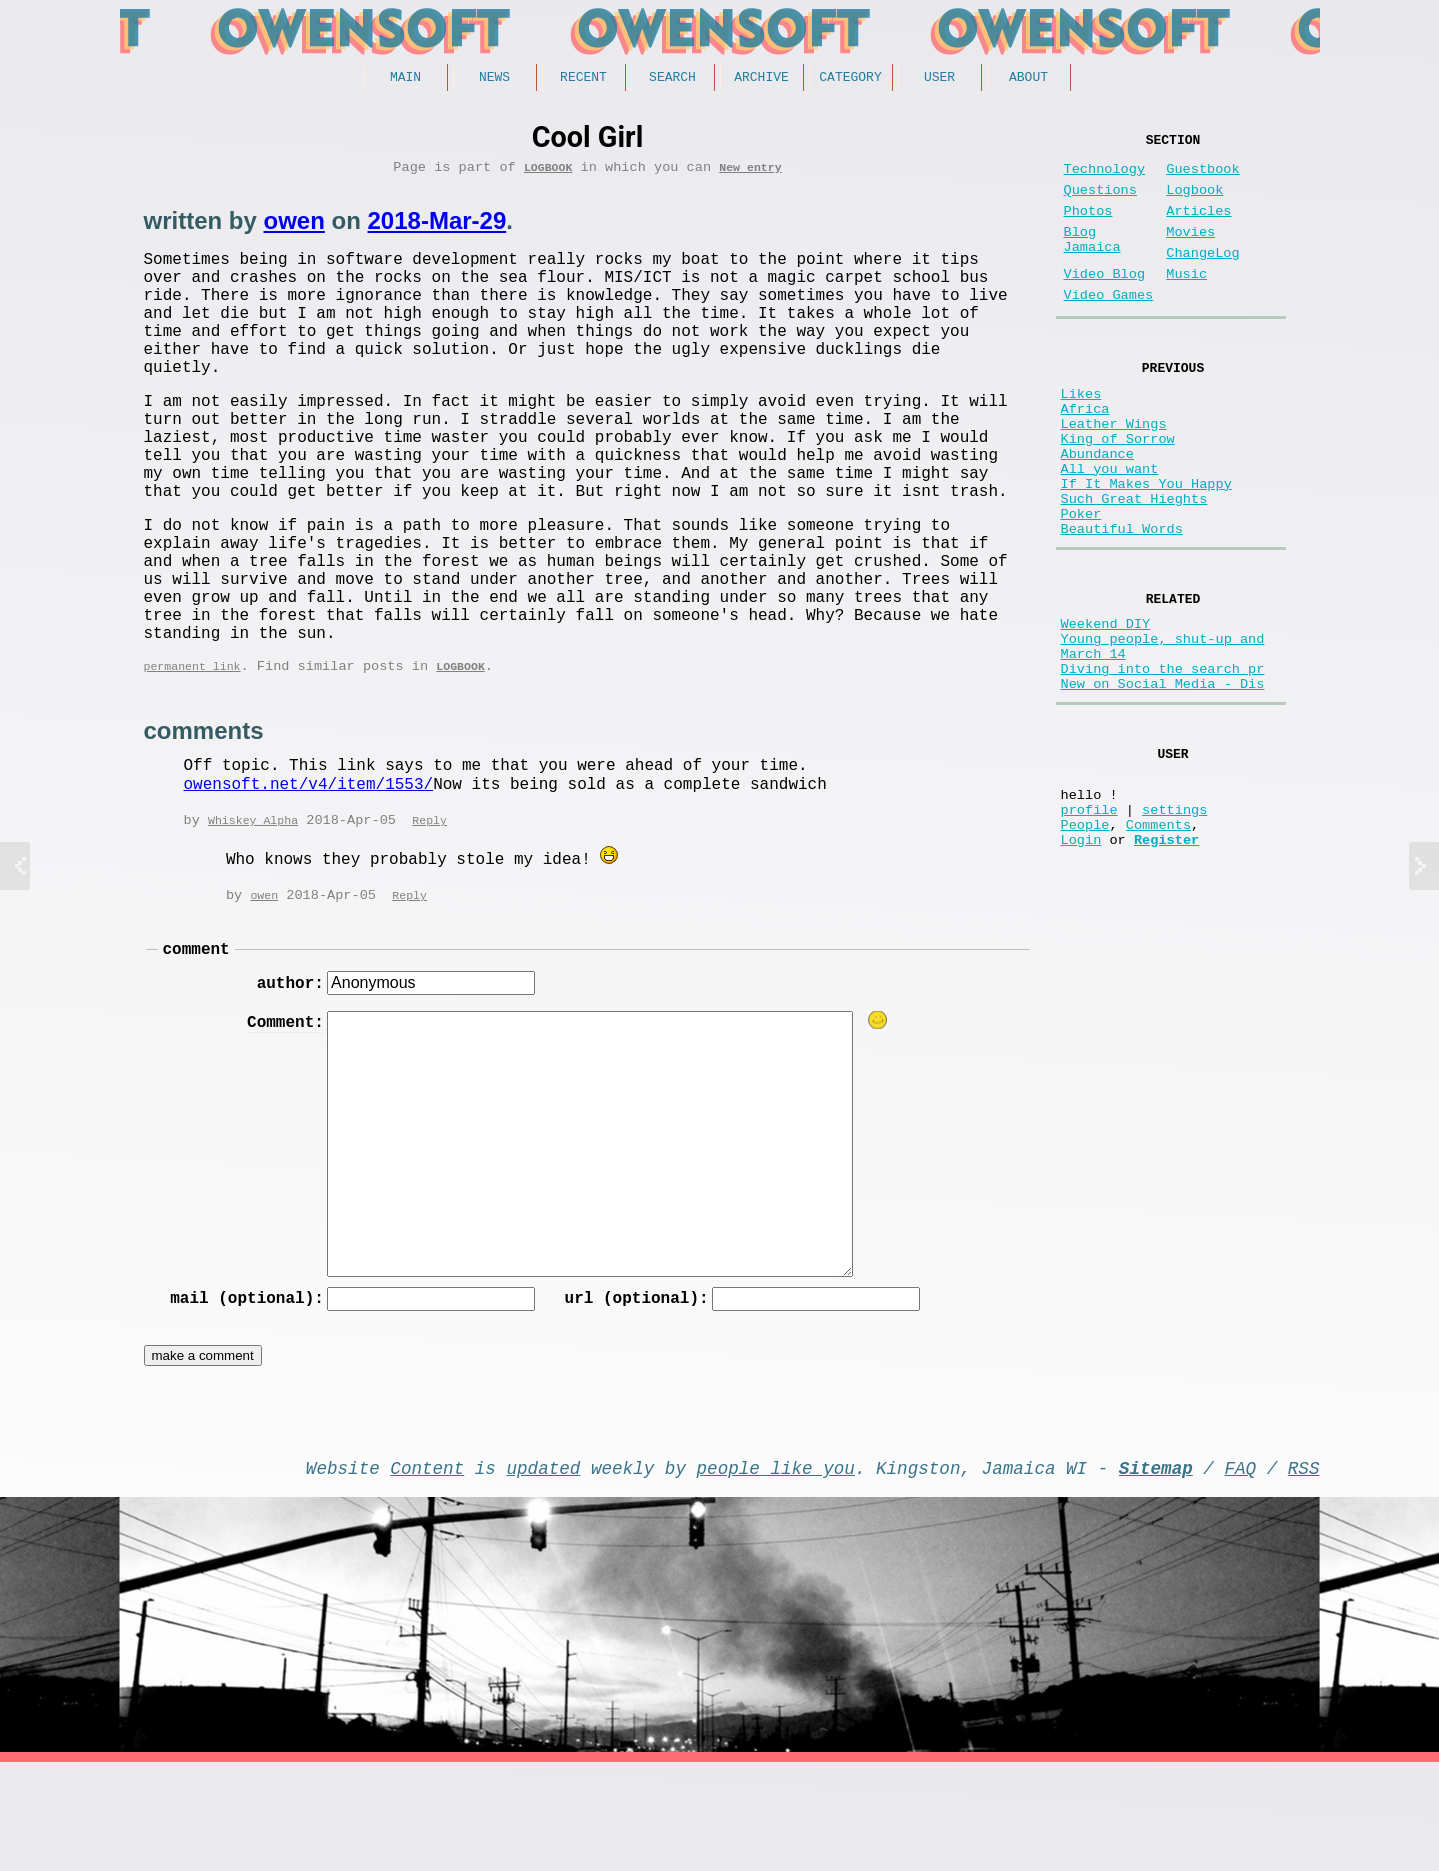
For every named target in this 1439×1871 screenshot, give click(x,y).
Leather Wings (1114, 471)
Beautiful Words (1122, 604)
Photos (1088, 227)
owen (294, 227)
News (494, 79)
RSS (1304, 1572)
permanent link (192, 756)
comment (196, 1043)
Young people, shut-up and (1163, 725)
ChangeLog (1202, 277)
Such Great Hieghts (1134, 566)
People (1085, 942)
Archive (761, 79)
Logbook (548, 173)
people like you (776, 1572)
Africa (1085, 452)
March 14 (1093, 744)
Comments (1158, 942)
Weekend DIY (1106, 706)
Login (1081, 961)
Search (672, 79)
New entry (750, 173)
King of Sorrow (1118, 490)
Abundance (1097, 509)
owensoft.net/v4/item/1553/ (309, 876)
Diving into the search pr (1163, 763)
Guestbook (1202, 177)
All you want (1110, 528)
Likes (1081, 433)
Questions (1100, 202)
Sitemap (1156, 1572)
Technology (1105, 177)
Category (850, 79)
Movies (1190, 252)
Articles (1198, 227)
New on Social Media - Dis (1163, 782)
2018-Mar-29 (437, 227)
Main (405, 79)
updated (544, 1572)
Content (427, 1572)
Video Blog (1105, 302)
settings (1174, 923)
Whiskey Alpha (253, 912)
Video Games (1109, 327)
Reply (429, 912)
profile (1089, 923)
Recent (583, 79)
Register (1166, 961)
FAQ (1240, 1572)
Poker (1081, 585)
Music (1186, 302)
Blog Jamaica (1092, 262)
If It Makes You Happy (1146, 547)
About (1028, 79)
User (939, 79)
